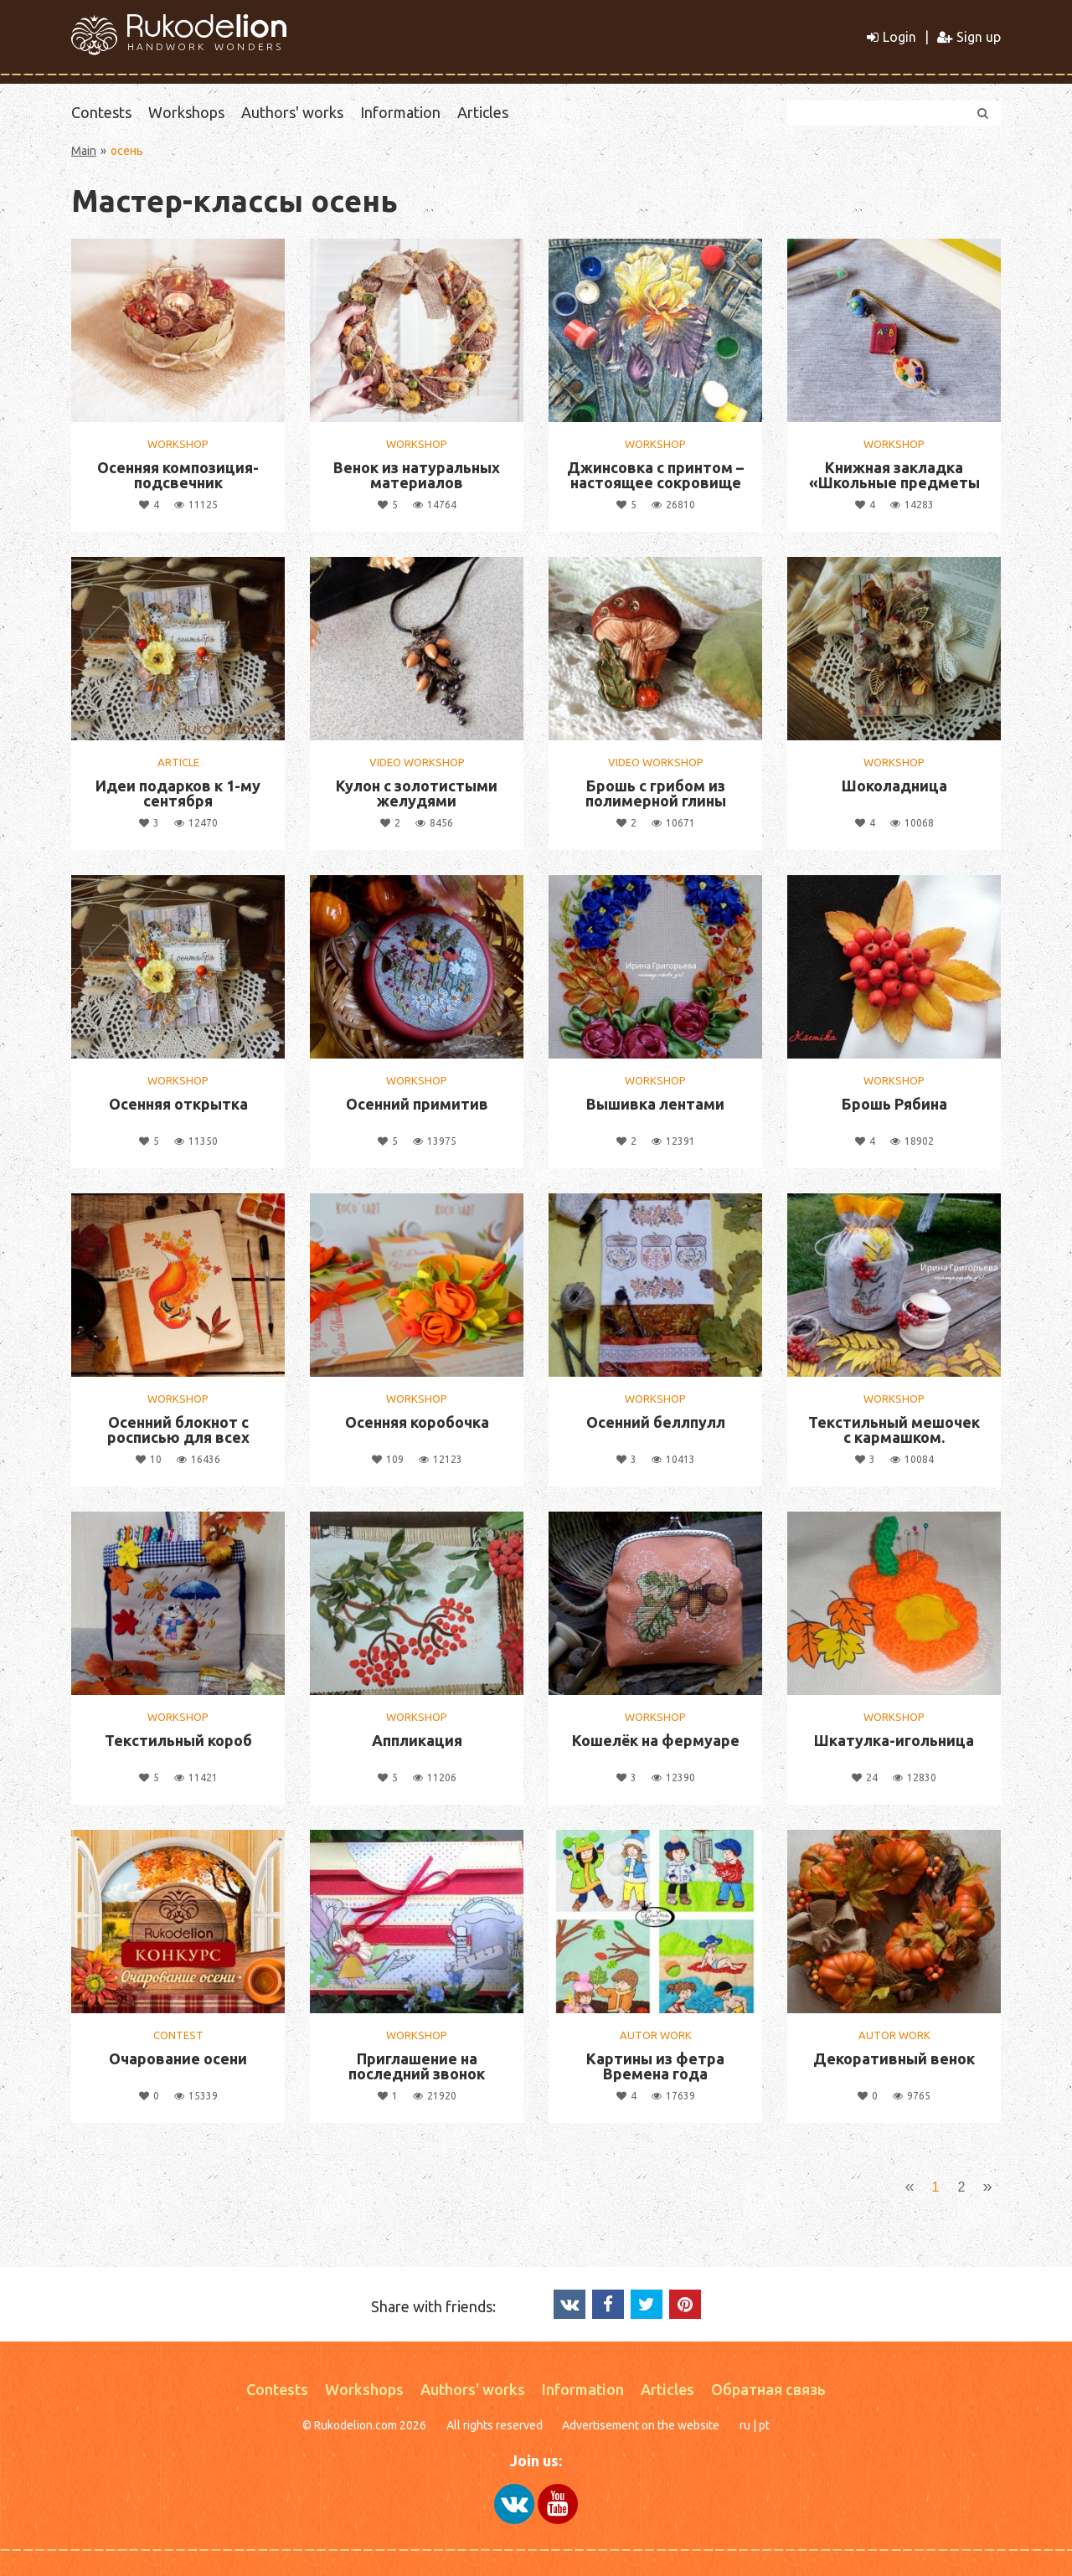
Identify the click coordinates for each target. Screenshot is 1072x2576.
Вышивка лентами (655, 1103)
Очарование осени (178, 2058)
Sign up (969, 36)
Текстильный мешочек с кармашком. (894, 1429)
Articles (482, 112)
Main (83, 150)
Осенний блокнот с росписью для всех (178, 1429)
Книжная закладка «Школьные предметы (894, 475)
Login (891, 36)
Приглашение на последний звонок (416, 2066)
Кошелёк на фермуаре (656, 1740)
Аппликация (417, 1740)
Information (400, 112)
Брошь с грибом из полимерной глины (655, 793)
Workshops (186, 112)
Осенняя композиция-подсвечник (178, 475)
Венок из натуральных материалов (416, 475)
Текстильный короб (178, 1740)
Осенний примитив (417, 1103)
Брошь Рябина (894, 1103)
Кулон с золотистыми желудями (416, 793)
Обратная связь (768, 2389)
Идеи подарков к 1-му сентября (177, 793)
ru (745, 2425)
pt (764, 2425)
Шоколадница (894, 785)
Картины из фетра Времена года (655, 2066)
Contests (101, 112)
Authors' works (292, 112)
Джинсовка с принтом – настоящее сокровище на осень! (655, 482)
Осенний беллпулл (655, 1422)
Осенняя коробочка (417, 1422)
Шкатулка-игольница (894, 1740)
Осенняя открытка (178, 1103)
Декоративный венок (894, 2058)
